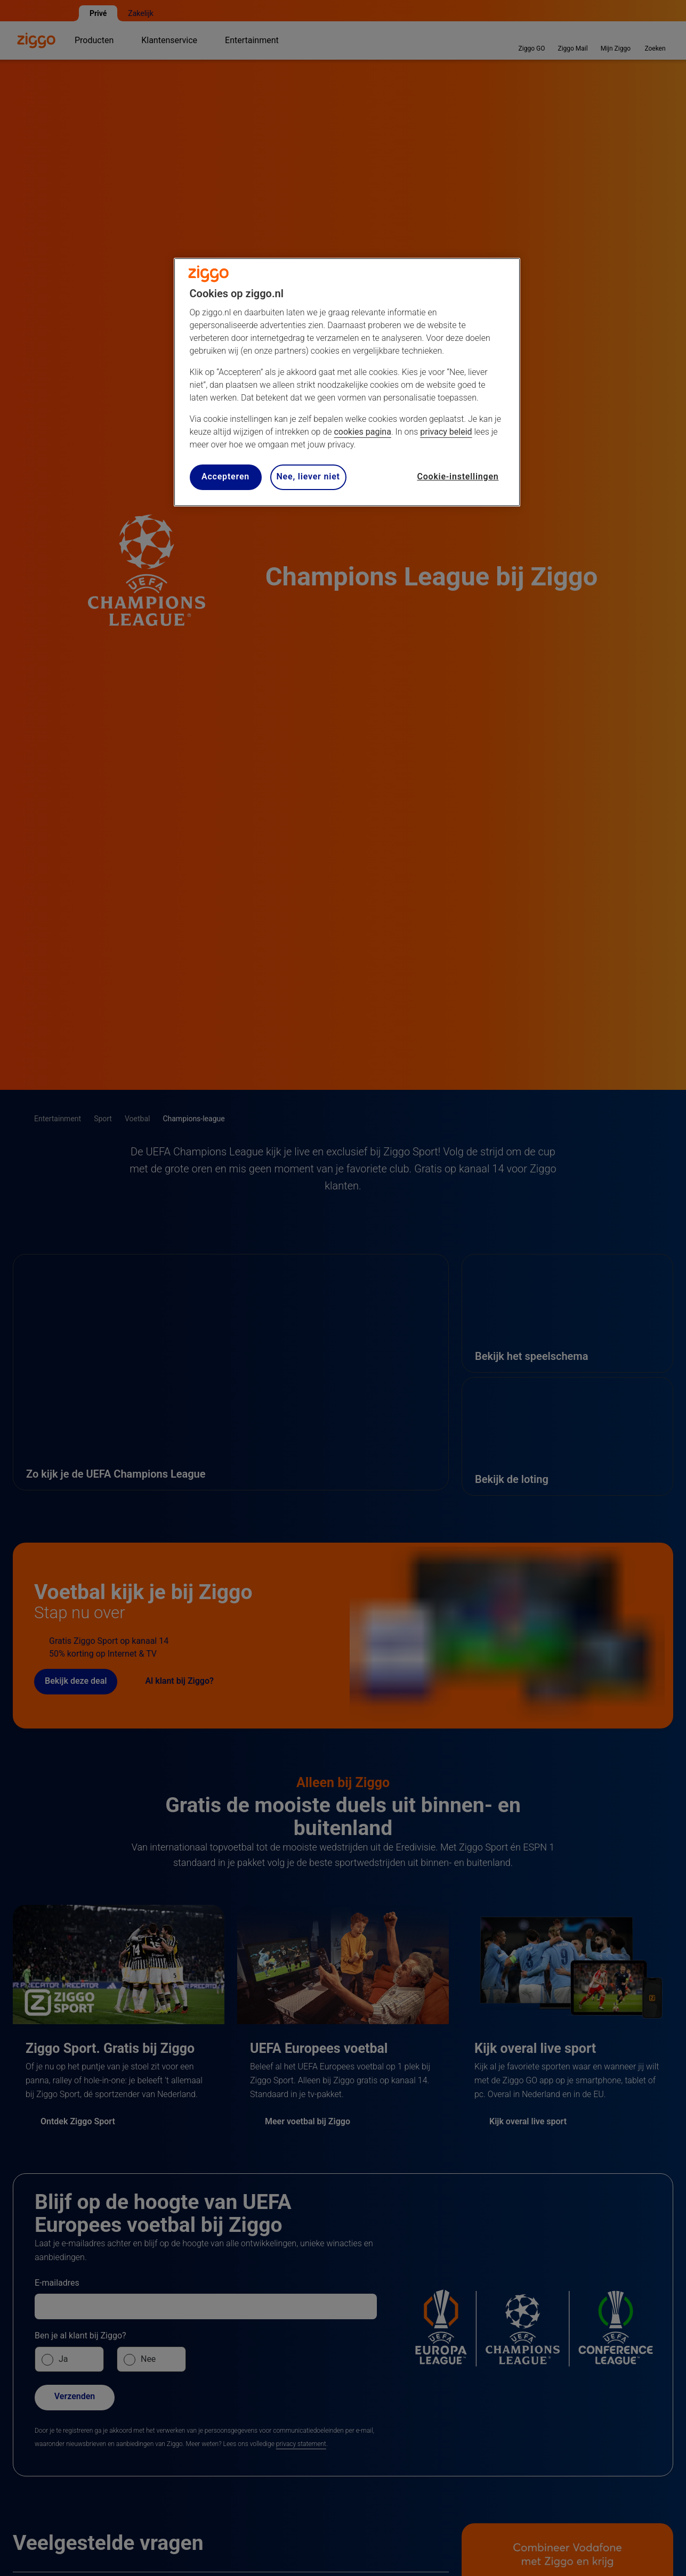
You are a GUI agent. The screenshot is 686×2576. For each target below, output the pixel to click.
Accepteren (225, 476)
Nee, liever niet (308, 476)
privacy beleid (446, 432)
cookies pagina (362, 432)
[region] (347, 382)
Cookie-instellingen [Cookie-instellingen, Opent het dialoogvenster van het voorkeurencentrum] (457, 476)
